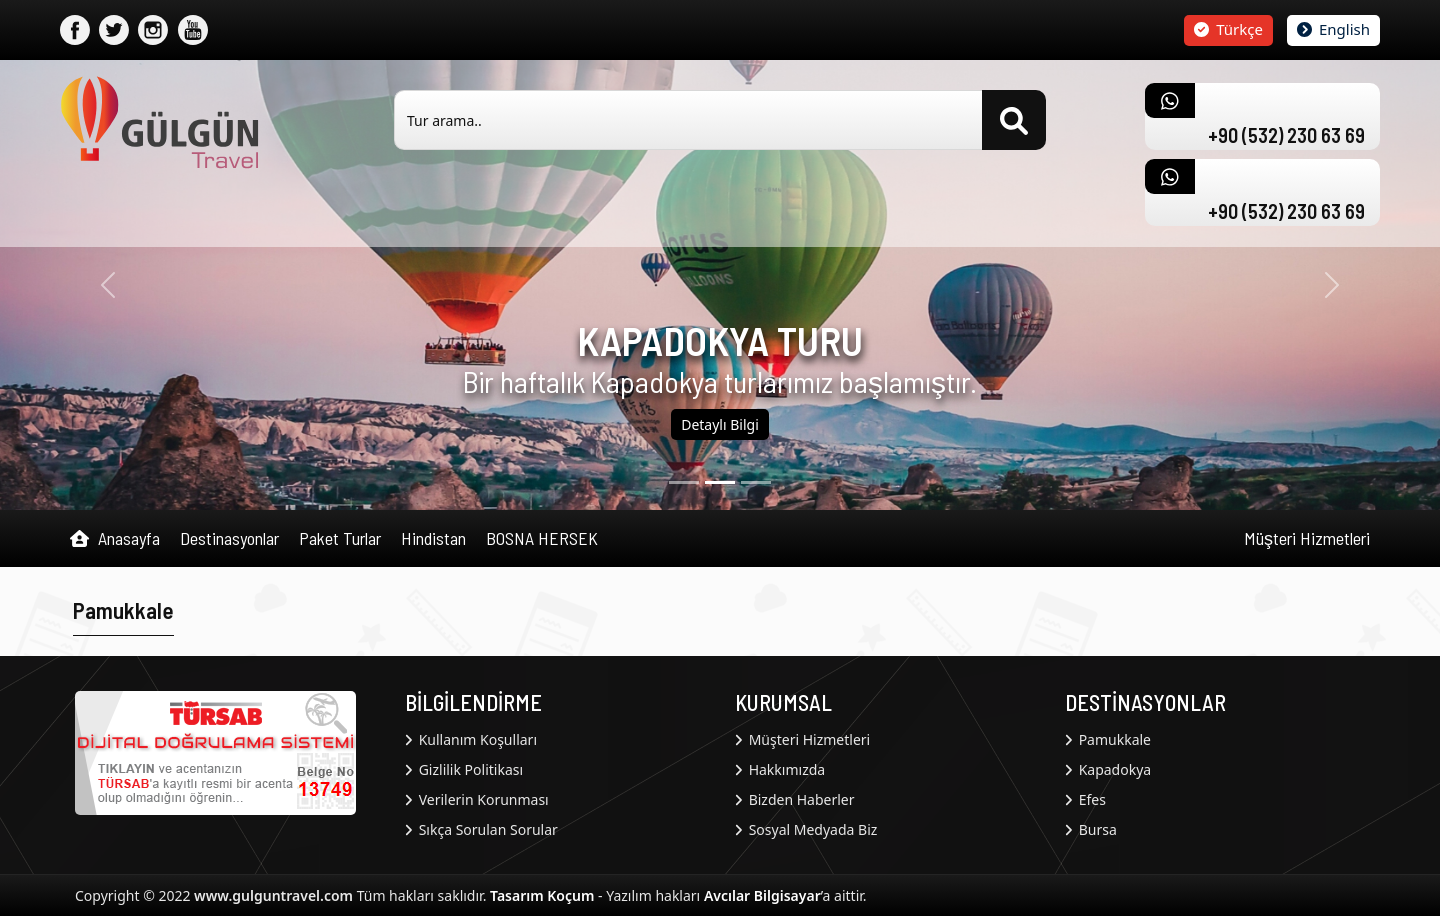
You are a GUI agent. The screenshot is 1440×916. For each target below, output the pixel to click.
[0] (684, 482)
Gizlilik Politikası (464, 769)
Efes (1085, 799)
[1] (720, 482)
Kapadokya (1108, 769)
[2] (756, 482)
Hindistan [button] (433, 538)
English (1333, 29)
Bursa (1091, 829)
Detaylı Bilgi (720, 424)
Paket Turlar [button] (340, 538)
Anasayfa (115, 539)
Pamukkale (1108, 739)
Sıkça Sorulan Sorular (481, 829)
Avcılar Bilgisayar (762, 895)
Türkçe (1228, 29)
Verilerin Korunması (477, 799)
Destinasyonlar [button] (229, 538)
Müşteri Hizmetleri (1307, 538)
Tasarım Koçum (542, 895)
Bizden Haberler (795, 799)
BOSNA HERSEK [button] (542, 538)
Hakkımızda (780, 769)
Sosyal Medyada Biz (806, 829)
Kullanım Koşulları (471, 739)
